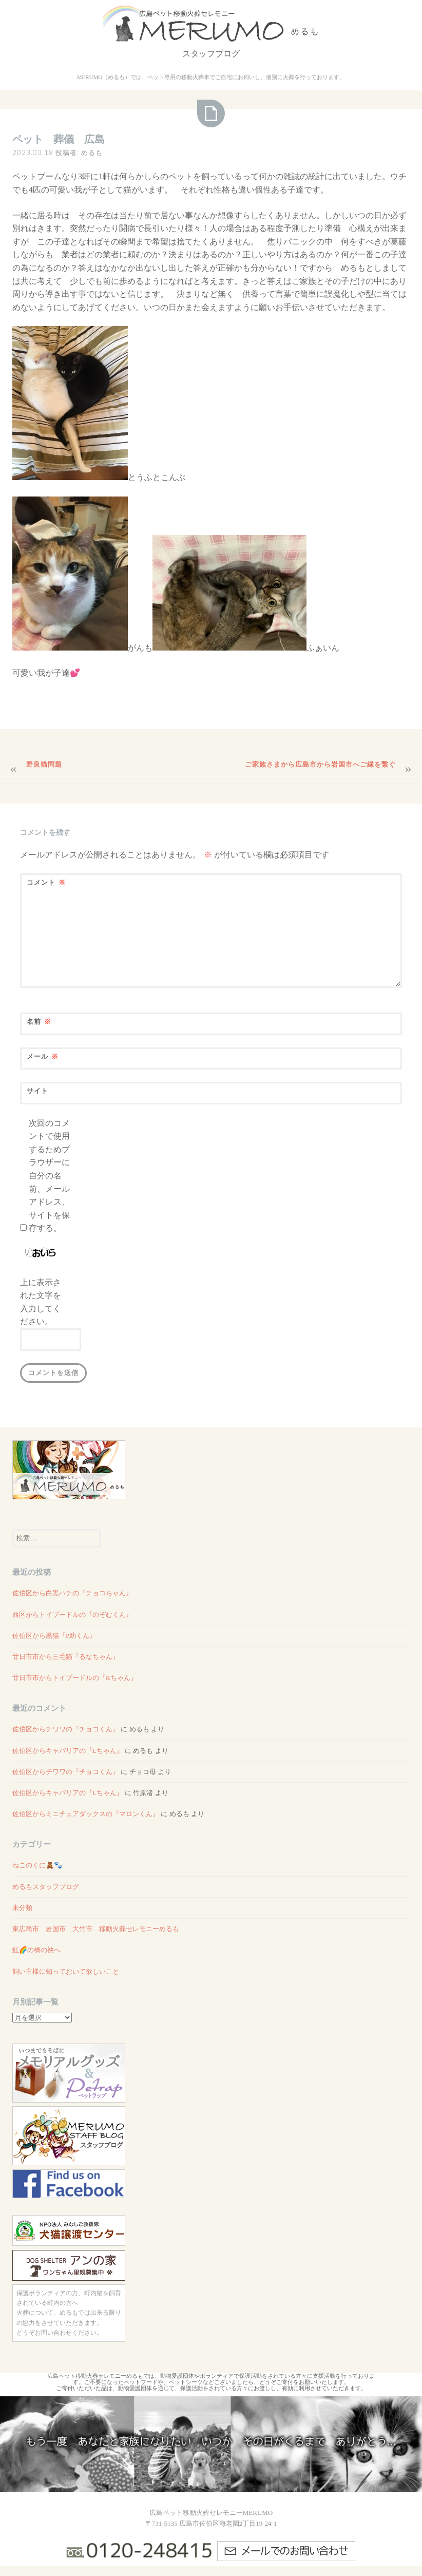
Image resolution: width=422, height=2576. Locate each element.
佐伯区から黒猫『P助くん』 (54, 1635)
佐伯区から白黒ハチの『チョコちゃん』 (72, 1593)
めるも (92, 152)
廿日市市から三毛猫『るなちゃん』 (65, 1657)
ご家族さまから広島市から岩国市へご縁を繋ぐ (320, 764)
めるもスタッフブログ (45, 1887)
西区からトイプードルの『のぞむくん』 (72, 1614)
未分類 (22, 1908)
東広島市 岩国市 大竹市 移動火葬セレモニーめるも (95, 1929)
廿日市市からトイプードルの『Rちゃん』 (74, 1678)
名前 (39, 1021)
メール (43, 1056)
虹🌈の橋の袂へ (36, 1950)
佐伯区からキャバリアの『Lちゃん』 (67, 1750)
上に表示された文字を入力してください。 (40, 1302)
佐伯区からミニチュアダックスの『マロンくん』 (85, 1814)
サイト (37, 1090)
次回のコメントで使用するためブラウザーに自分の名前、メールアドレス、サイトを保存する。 (49, 1176)
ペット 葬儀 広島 (58, 139)
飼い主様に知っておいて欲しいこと (65, 1971)
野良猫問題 (44, 764)
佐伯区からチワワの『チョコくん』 (65, 1729)
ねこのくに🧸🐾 (37, 1865)
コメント (46, 882)
